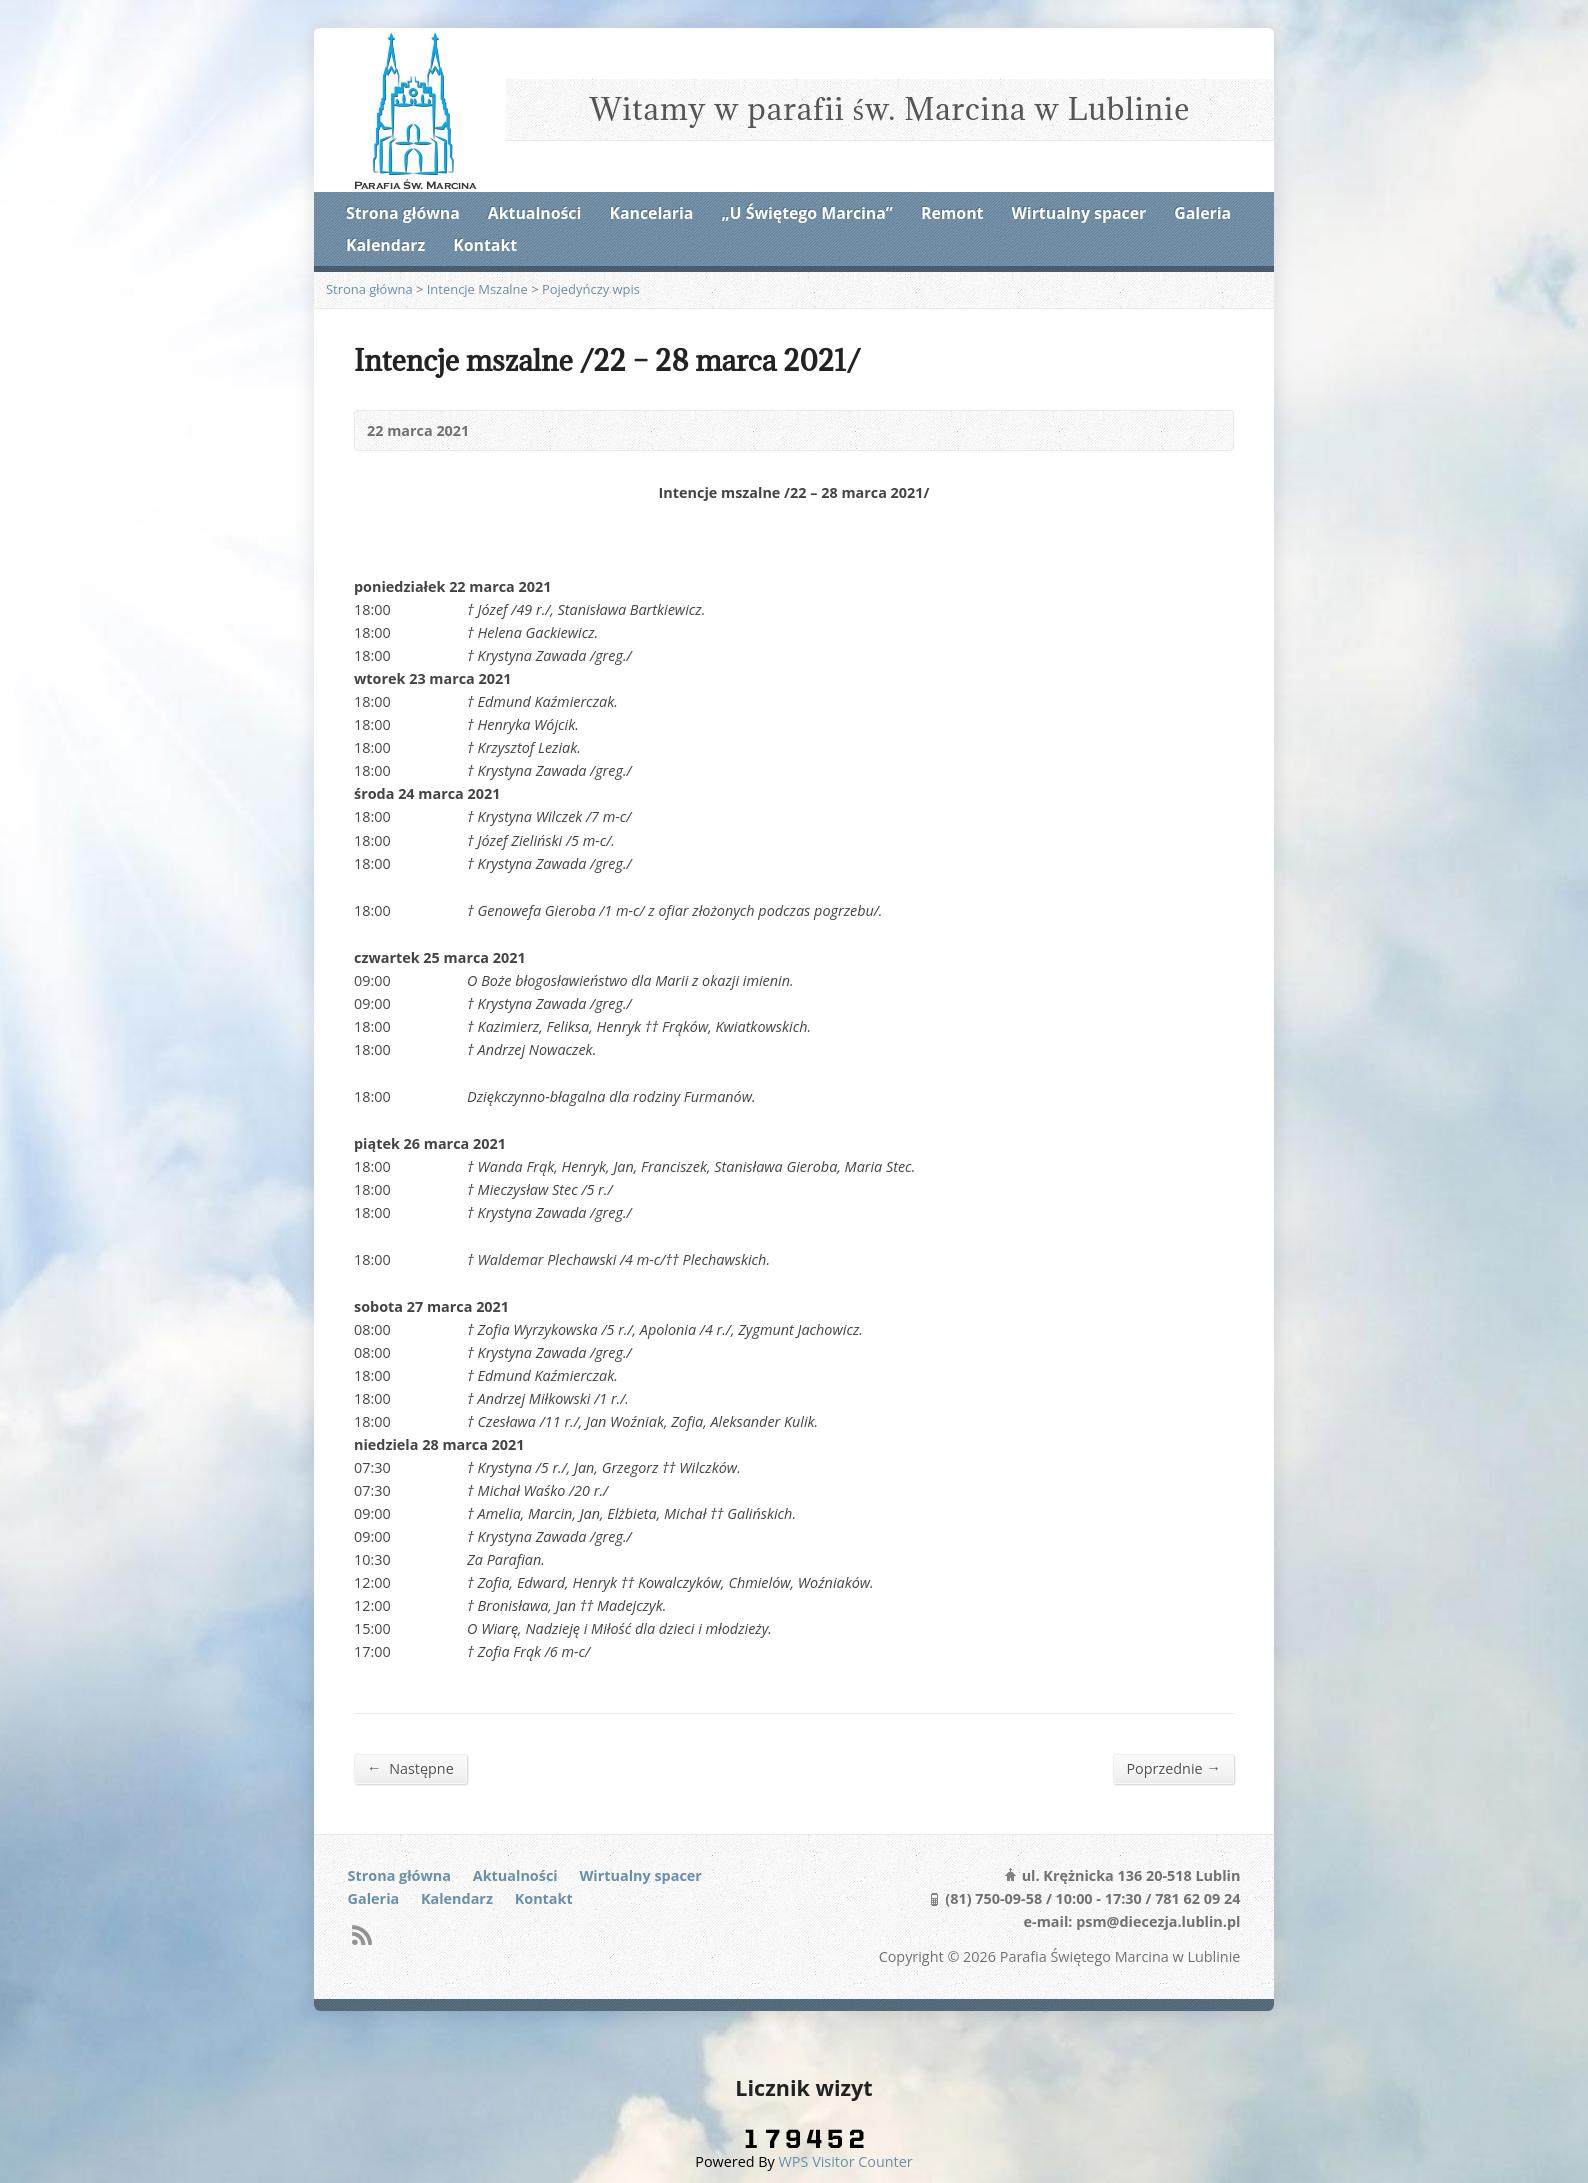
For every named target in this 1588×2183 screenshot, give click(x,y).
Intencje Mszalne (477, 289)
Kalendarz (385, 245)
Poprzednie (1173, 1768)
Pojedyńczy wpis (591, 289)
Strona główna (403, 213)
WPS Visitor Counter (846, 2161)
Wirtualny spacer (1079, 213)
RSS (361, 1934)
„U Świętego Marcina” (807, 213)
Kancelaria (651, 213)
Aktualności (534, 213)
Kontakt (485, 245)
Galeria (1202, 213)
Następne (410, 1768)
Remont (952, 213)
